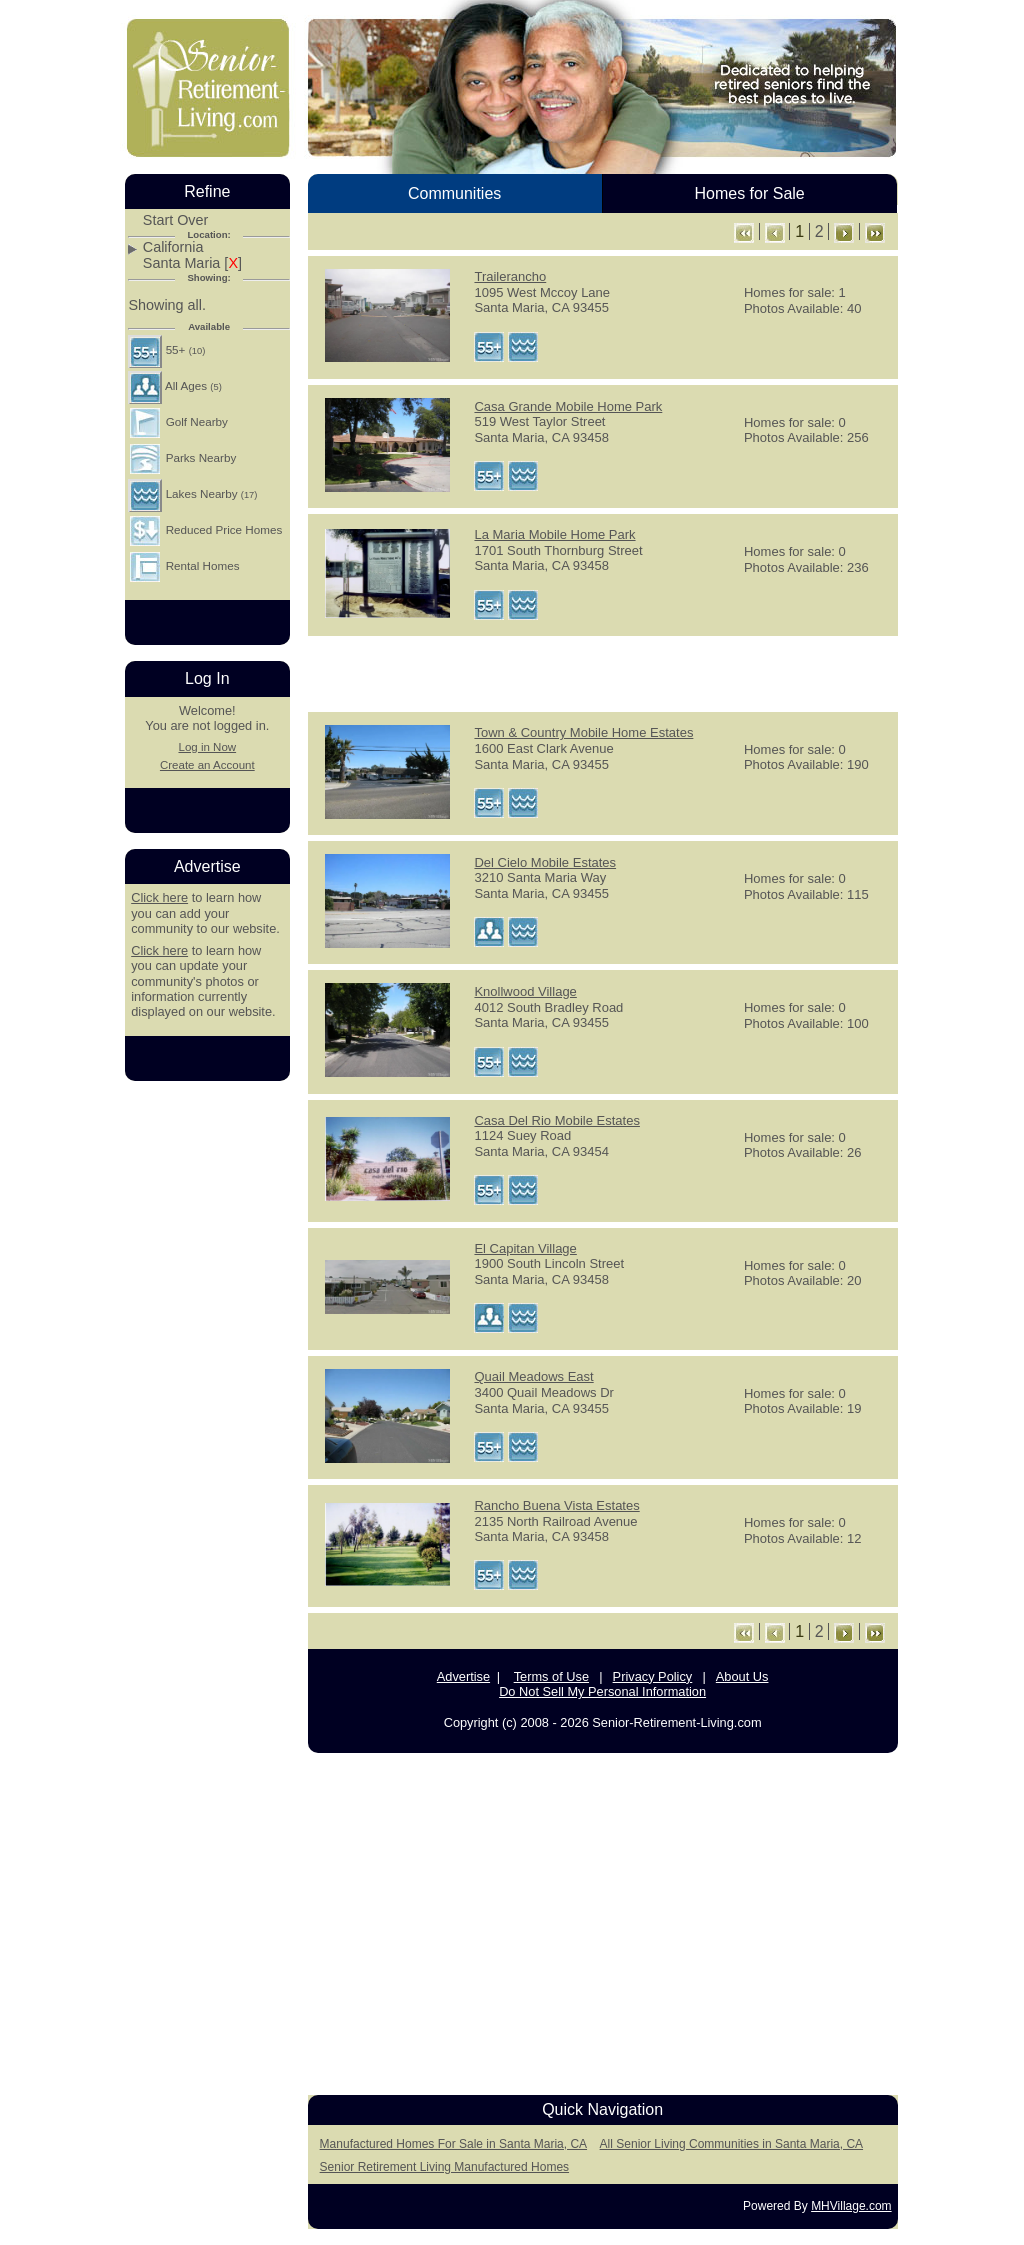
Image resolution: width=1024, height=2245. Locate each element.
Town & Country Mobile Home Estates (583, 732)
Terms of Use (551, 1676)
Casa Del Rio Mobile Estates (556, 1120)
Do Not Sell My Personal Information (602, 1691)
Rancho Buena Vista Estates (556, 1505)
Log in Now (207, 747)
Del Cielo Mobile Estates (545, 862)
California (173, 247)
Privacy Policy (653, 1676)
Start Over (176, 220)
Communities (454, 193)
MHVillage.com (851, 2206)
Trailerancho (510, 276)
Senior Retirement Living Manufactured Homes (444, 2167)
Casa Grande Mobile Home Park (568, 406)
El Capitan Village (525, 1248)
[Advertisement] (603, 672)
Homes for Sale (749, 193)
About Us (742, 1676)
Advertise (463, 1676)
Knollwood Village (525, 991)
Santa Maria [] (192, 263)
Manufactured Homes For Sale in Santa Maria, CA (453, 2144)
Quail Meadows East (533, 1376)
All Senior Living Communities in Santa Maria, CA (731, 2144)
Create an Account (207, 765)
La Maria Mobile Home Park (554, 534)
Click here (159, 897)
